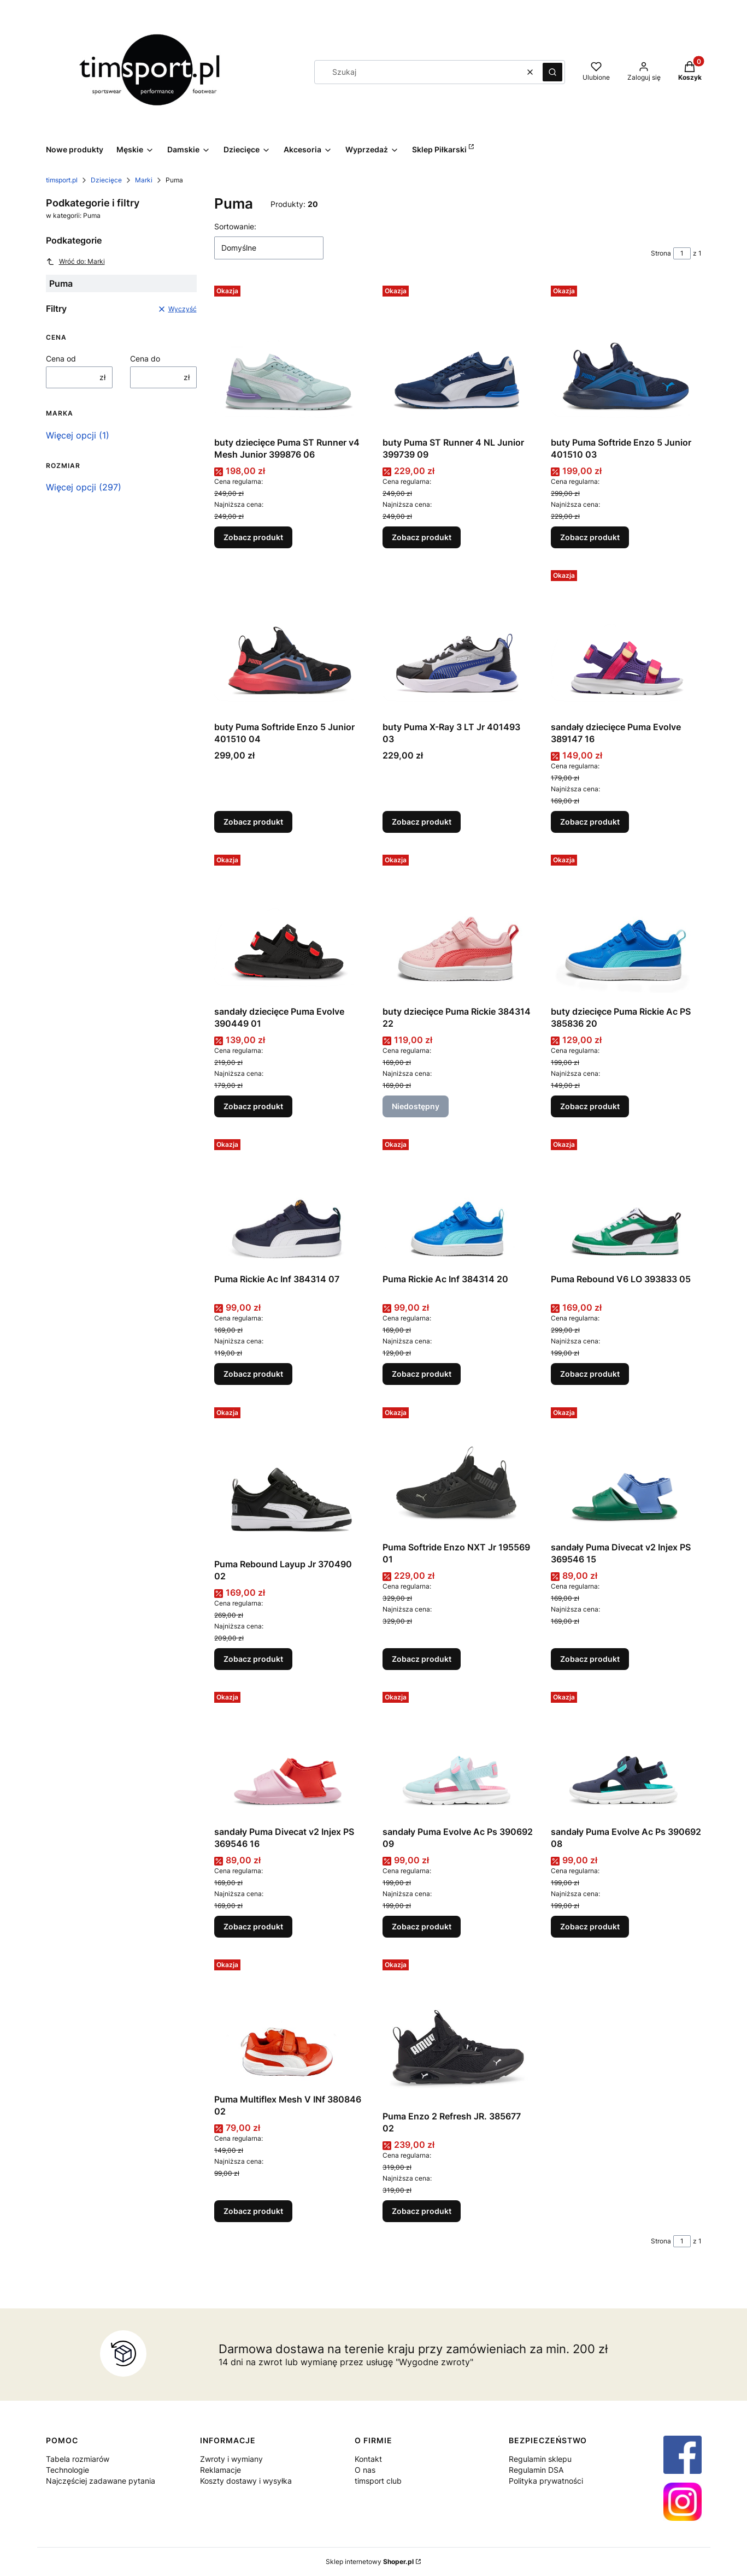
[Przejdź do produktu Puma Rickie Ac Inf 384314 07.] (289, 1202)
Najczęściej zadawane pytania (100, 2480)
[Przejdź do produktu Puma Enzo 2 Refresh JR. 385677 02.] (458, 2030)
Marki (143, 180)
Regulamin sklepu (540, 2459)
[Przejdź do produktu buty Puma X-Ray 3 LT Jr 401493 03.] (458, 641)
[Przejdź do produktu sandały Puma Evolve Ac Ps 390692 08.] (626, 1754)
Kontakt (368, 2459)
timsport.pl (62, 180)
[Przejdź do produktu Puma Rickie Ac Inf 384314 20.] (458, 1202)
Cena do (145, 358)
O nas (365, 2469)
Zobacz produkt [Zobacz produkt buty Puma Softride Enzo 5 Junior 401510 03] (590, 537)
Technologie (67, 2469)
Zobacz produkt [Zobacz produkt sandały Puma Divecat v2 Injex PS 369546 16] (253, 1926)
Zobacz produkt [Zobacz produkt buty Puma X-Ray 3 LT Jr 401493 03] (421, 821)
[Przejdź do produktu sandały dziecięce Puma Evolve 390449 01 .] (289, 925)
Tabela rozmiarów (77, 2459)
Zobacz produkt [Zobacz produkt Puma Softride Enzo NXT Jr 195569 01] (421, 1658)
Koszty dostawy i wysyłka (246, 2480)
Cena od (61, 358)
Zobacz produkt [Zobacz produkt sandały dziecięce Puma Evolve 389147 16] (590, 821)
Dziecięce (106, 180)
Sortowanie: (235, 226)
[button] (552, 72)
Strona (661, 253)
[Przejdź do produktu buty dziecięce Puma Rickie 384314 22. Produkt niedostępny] (458, 925)
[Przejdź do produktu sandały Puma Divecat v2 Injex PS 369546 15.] (626, 1470)
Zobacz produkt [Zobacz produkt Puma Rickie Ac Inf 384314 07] (253, 1374)
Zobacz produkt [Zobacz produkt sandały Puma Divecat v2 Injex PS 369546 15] (590, 1658)
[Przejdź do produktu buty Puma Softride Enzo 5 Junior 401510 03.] (626, 356)
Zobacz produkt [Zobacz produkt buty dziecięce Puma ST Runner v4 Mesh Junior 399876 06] (253, 537)
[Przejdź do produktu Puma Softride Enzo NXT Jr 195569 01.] (458, 1470)
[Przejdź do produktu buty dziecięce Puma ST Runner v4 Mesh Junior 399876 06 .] (289, 356)
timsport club (378, 2480)
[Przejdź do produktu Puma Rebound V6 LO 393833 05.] (626, 1202)
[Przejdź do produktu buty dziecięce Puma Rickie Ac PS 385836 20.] (626, 925)
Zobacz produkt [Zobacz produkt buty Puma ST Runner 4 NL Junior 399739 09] (421, 537)
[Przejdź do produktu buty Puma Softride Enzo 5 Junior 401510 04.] (289, 641)
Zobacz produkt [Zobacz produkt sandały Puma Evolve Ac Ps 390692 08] (590, 1926)
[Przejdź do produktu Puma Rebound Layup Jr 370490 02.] (289, 1478)
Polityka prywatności (546, 2480)
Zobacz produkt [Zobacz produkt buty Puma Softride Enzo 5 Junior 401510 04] (253, 821)
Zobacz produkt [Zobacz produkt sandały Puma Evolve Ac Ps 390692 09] (421, 1926)
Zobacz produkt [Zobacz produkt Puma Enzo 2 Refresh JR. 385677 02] (421, 2211)
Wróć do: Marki (75, 261)
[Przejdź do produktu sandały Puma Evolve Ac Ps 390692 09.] (458, 1754)
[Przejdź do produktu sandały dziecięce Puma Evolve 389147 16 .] (626, 641)
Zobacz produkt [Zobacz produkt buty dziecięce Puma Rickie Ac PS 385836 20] (590, 1106)
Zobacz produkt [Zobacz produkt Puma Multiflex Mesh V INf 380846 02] (253, 2211)
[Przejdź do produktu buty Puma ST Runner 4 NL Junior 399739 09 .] (458, 356)
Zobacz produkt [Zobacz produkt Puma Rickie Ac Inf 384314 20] (421, 1374)
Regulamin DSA (536, 2469)
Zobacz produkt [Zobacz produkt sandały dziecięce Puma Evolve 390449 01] (253, 1106)
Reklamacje (220, 2469)
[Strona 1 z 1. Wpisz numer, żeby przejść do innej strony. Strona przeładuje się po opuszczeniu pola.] (682, 253)
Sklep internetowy (370, 2561)
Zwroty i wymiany (231, 2459)
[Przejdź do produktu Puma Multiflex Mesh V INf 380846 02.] (289, 2022)
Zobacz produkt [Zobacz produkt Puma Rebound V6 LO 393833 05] (590, 1374)
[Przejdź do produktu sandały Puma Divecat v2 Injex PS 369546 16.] (289, 1754)
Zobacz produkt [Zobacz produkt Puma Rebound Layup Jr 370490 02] (253, 1658)
